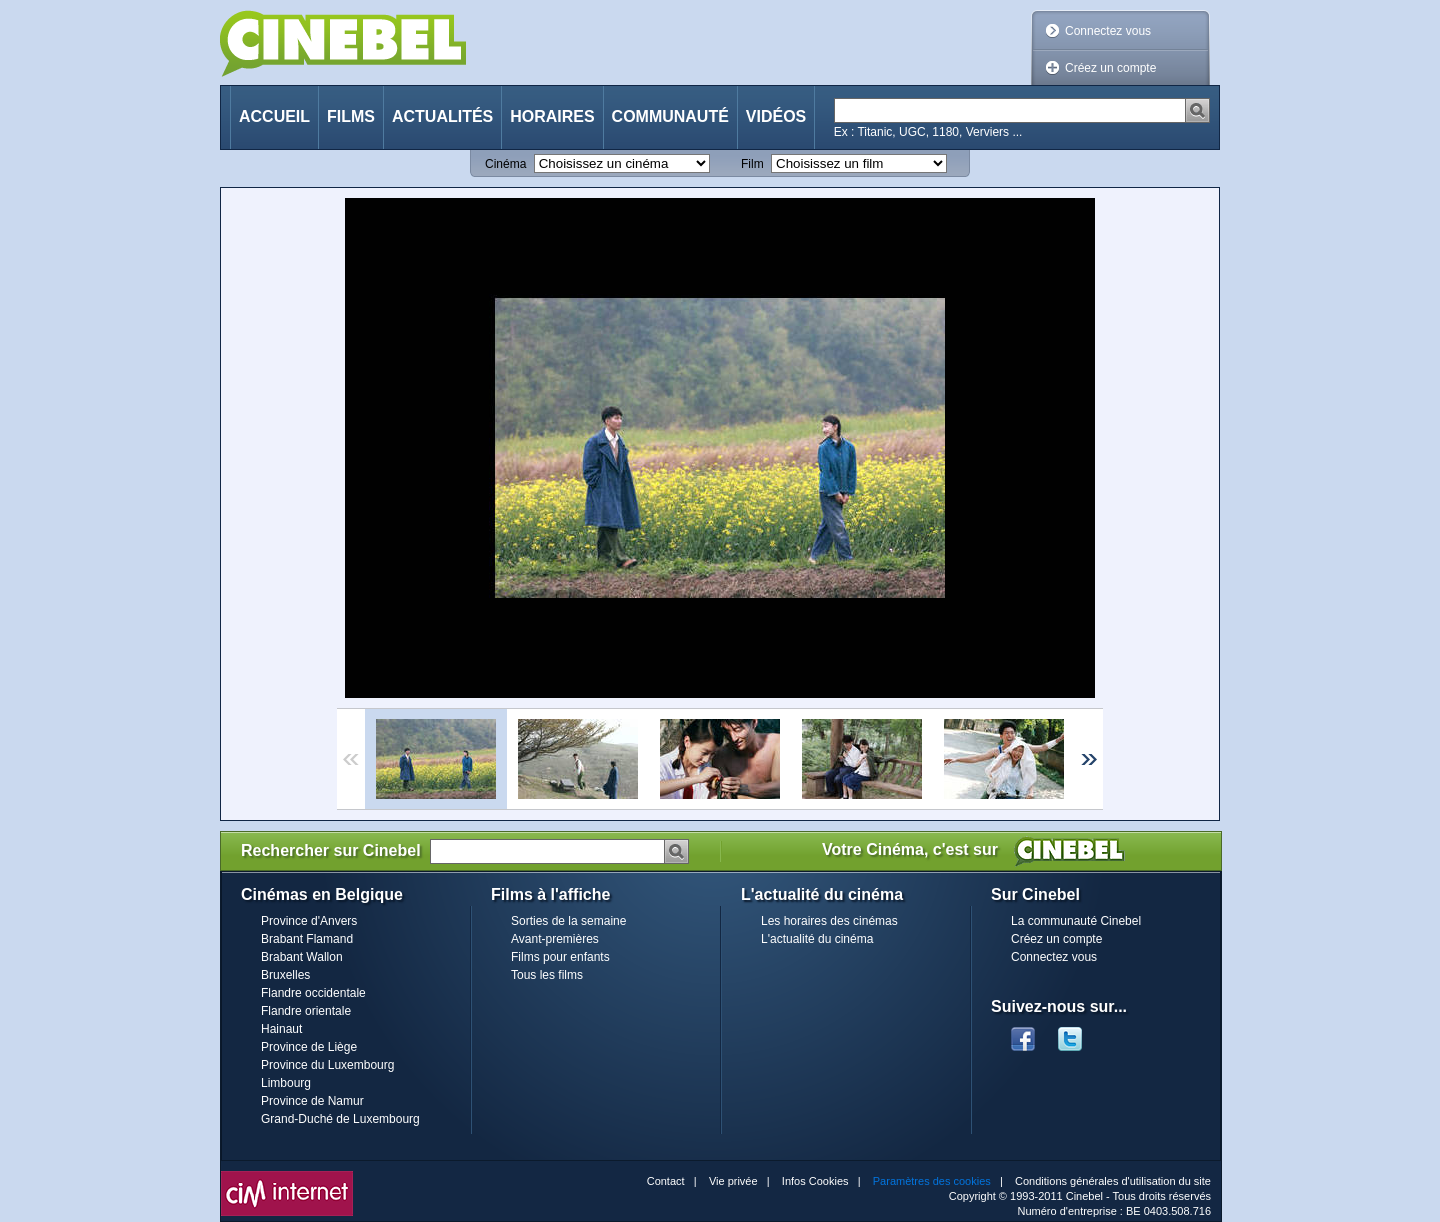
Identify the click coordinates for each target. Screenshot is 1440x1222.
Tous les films (547, 975)
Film (752, 164)
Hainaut (281, 1029)
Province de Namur (312, 1101)
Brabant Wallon (302, 957)
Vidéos (776, 116)
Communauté (670, 116)
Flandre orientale (306, 1011)
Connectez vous (1108, 31)
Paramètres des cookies (932, 1181)
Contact (666, 1181)
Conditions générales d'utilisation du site (1113, 1181)
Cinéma (505, 164)
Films (351, 116)
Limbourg (286, 1083)
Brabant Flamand (307, 939)
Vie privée (733, 1181)
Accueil (274, 116)
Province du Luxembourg (327, 1065)
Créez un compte (1110, 68)
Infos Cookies (815, 1181)
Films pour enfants (560, 957)
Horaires (552, 116)
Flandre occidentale (313, 993)
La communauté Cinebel (1076, 921)
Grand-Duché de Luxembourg (340, 1119)
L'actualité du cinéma (817, 939)
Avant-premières (555, 939)
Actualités (442, 116)
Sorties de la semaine (568, 921)
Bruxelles (285, 975)
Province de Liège (309, 1047)
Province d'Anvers (309, 921)
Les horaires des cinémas (829, 921)
